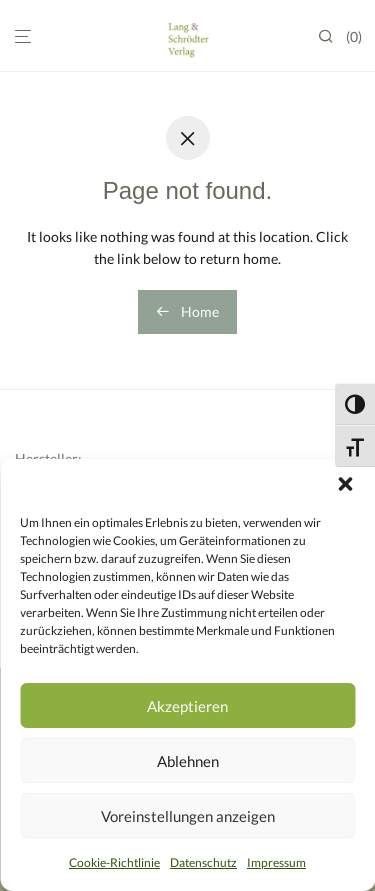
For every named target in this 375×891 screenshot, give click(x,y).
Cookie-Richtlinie (114, 862)
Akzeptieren (187, 706)
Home (187, 311)
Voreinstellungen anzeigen (188, 816)
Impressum (276, 862)
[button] (345, 484)
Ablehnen (188, 761)
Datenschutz (203, 862)
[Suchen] (332, 36)
